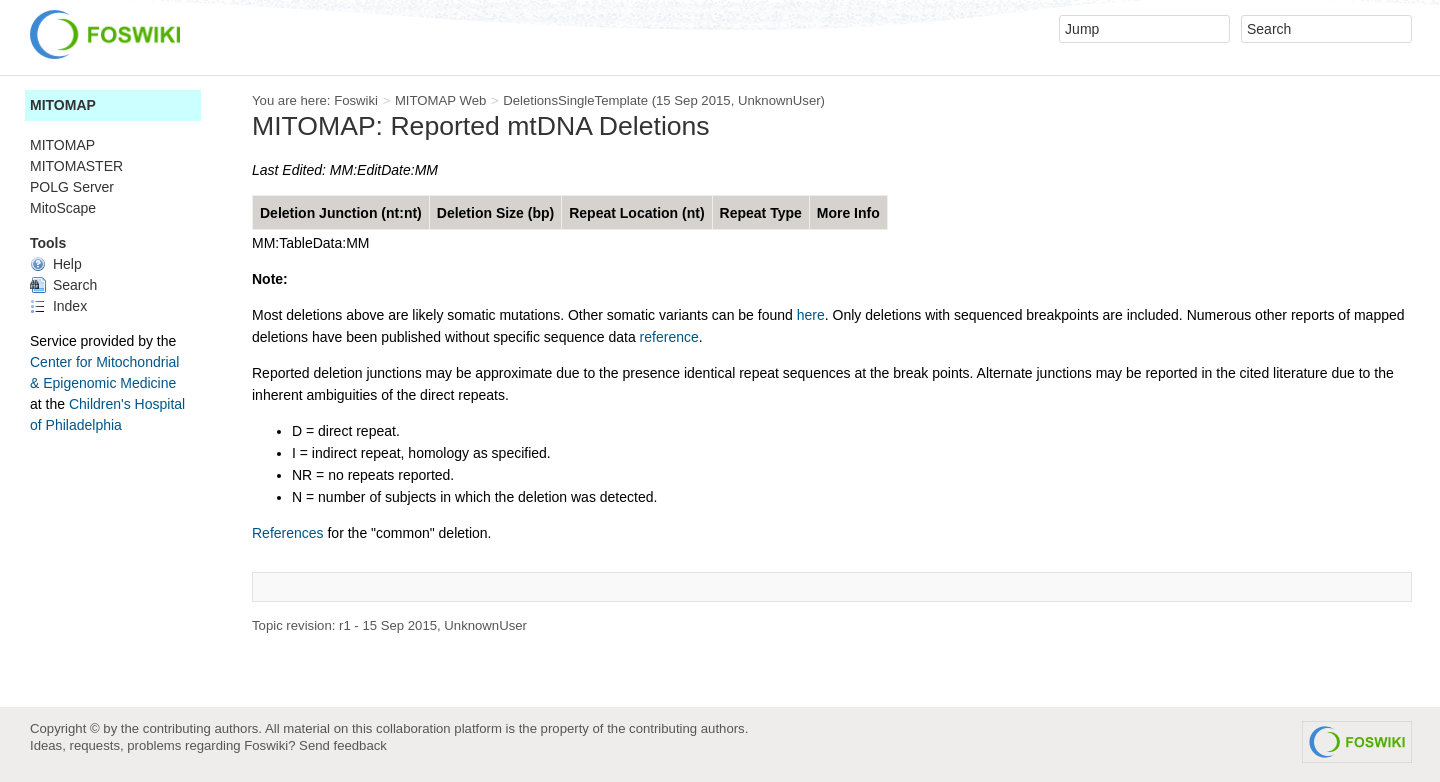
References (288, 533)
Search (63, 285)
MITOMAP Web (440, 100)
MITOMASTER (76, 166)
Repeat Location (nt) (636, 213)
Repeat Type (761, 213)
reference (669, 337)
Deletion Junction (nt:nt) (341, 213)
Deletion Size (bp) (495, 213)
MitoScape (63, 208)
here (811, 315)
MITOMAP (63, 105)
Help (56, 264)
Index (58, 306)
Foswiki (356, 100)
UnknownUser (779, 100)
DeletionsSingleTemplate (575, 100)
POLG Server (72, 187)
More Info (848, 213)
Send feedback (343, 745)
